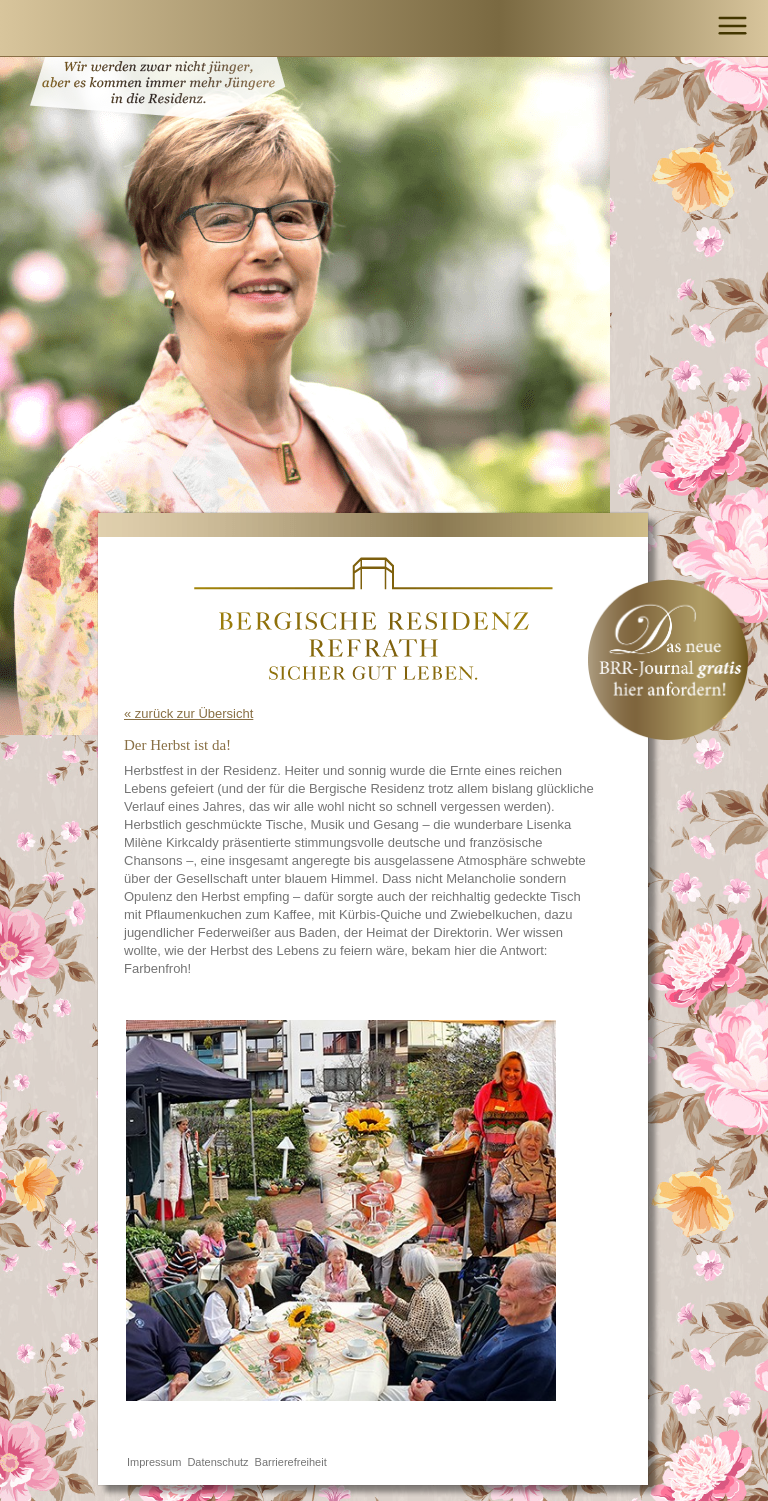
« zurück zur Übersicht (188, 713)
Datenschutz (217, 1462)
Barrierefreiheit (291, 1462)
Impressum (154, 1462)
